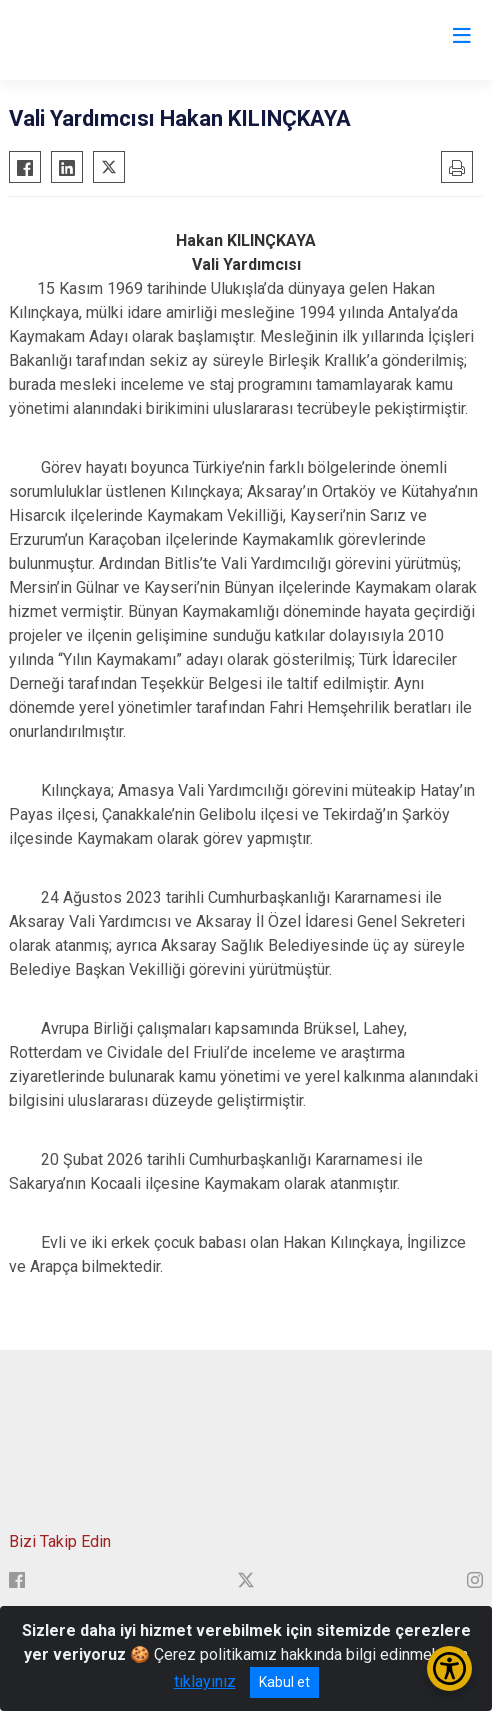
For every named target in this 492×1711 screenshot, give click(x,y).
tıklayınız (205, 1681)
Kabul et (284, 1682)
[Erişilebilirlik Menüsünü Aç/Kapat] (449, 1668)
